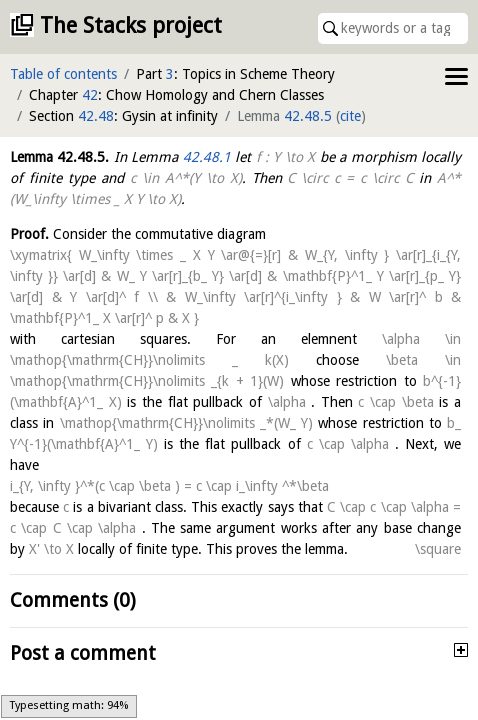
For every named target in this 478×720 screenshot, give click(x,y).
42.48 (96, 116)
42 (90, 95)
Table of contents (63, 74)
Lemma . (59, 157)
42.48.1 (207, 157)
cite (350, 116)
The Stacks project (131, 25)
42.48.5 (308, 116)
